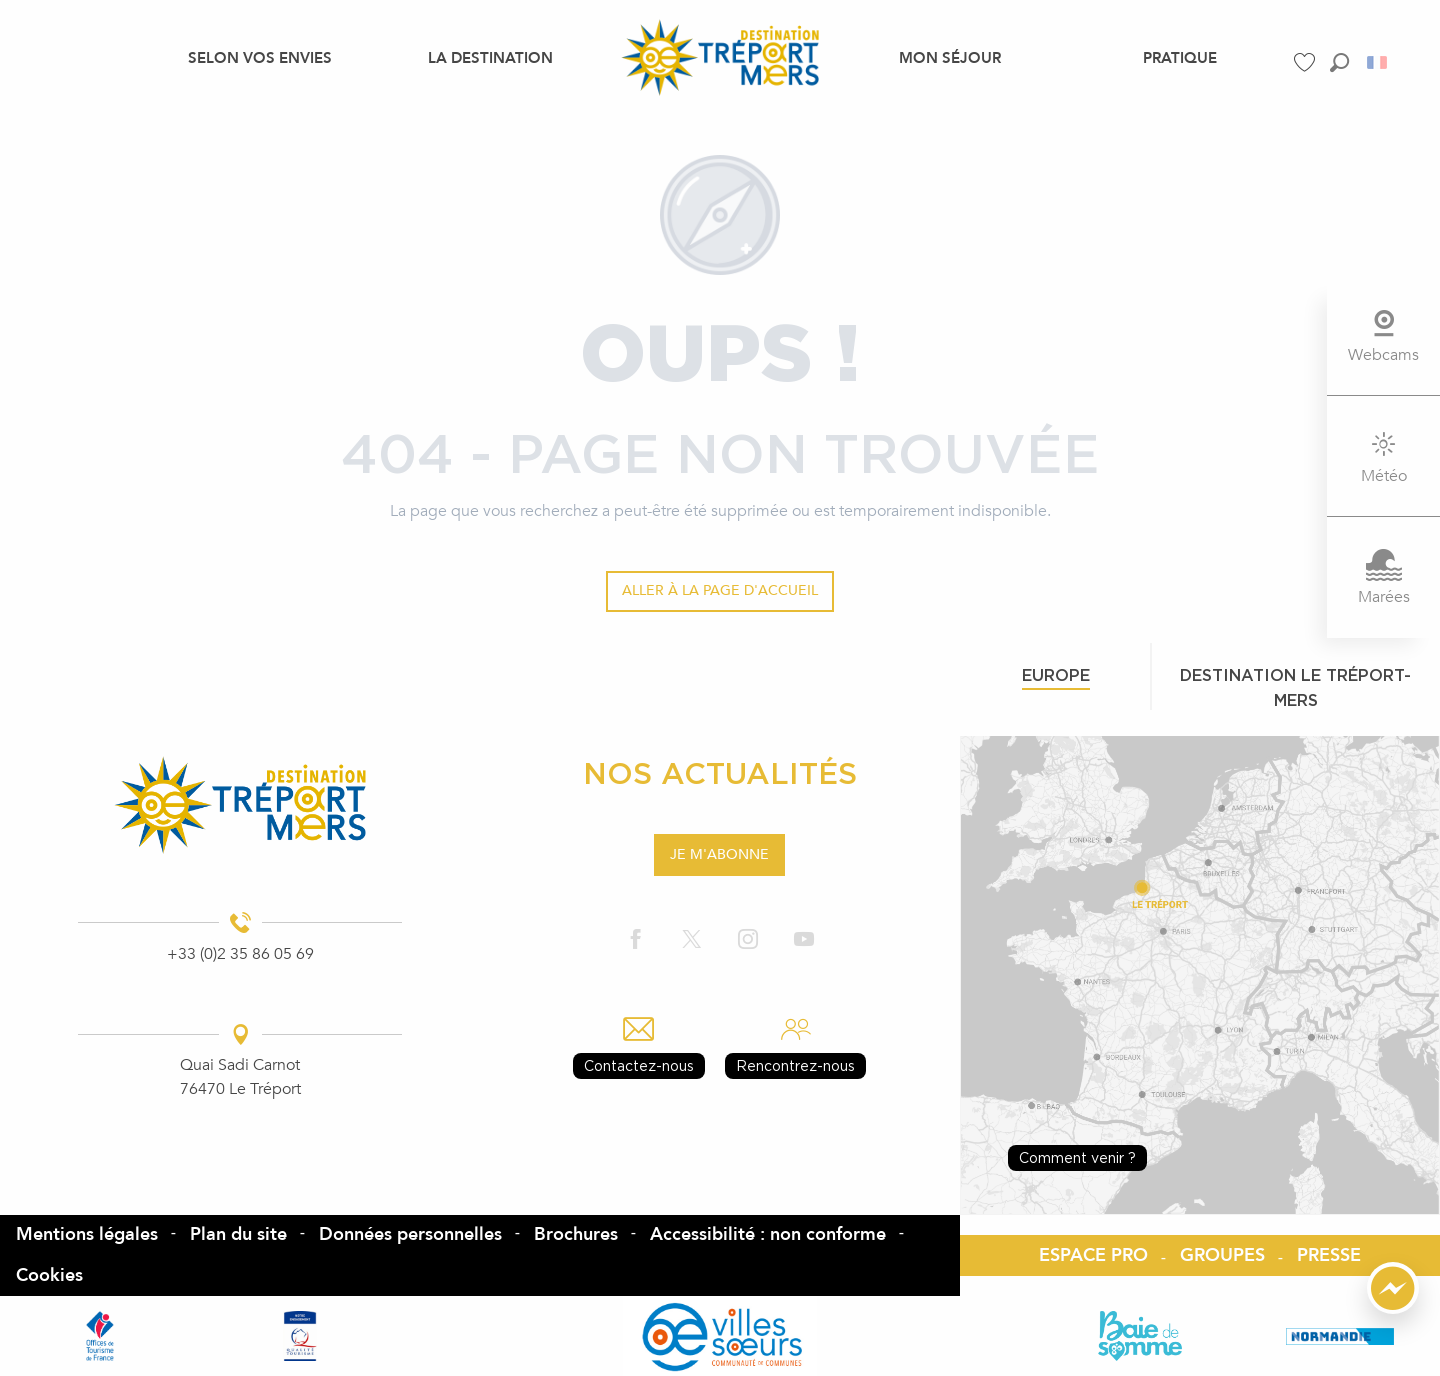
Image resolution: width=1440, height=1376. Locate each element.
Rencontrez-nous (795, 1065)
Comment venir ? (1077, 1157)
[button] (1339, 62)
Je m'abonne (719, 854)
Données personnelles (410, 1234)
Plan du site (238, 1234)
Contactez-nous (639, 1065)
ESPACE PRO (1093, 1255)
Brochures (576, 1234)
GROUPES (1222, 1255)
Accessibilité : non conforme (768, 1234)
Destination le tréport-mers (1295, 687)
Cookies (49, 1275)
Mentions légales (87, 1234)
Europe (1056, 675)
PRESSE (1329, 1255)
